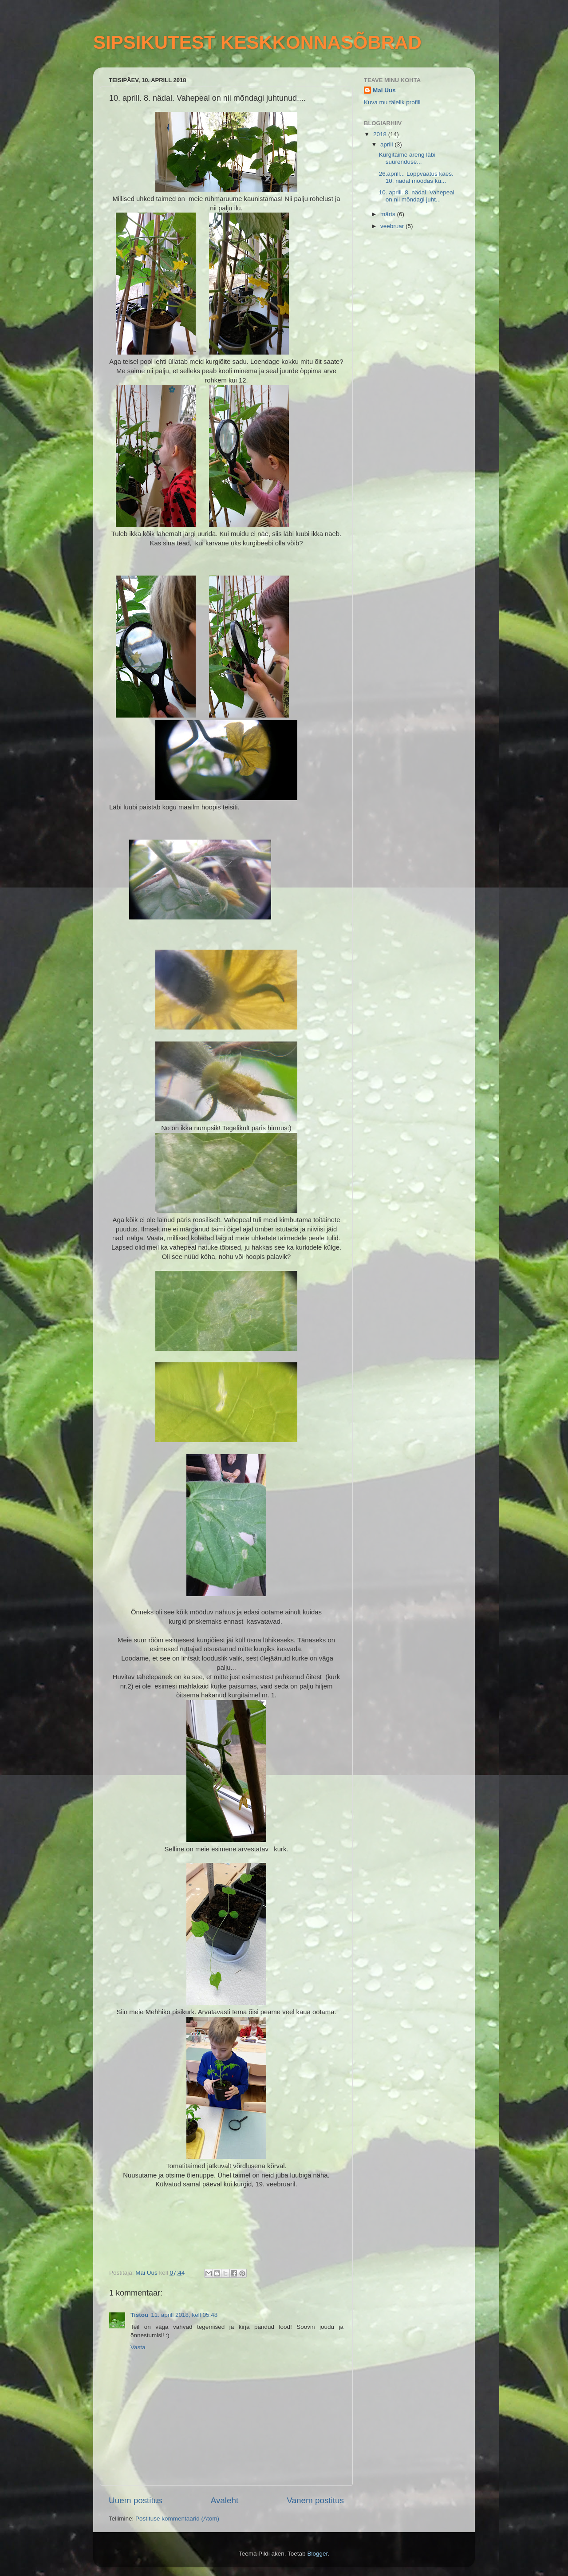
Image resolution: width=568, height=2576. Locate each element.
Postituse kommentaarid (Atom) (177, 2518)
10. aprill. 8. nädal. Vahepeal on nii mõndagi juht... (416, 196)
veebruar (393, 226)
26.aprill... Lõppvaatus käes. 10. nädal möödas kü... (416, 177)
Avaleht (225, 2500)
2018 (380, 134)
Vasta (138, 2347)
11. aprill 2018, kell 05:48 (184, 2315)
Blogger (317, 2553)
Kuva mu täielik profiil (392, 102)
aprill (387, 144)
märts (388, 214)
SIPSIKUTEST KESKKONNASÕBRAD (257, 42)
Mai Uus (384, 90)
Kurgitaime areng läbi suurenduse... (407, 158)
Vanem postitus (315, 2500)
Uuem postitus (135, 2500)
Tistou (139, 2315)
